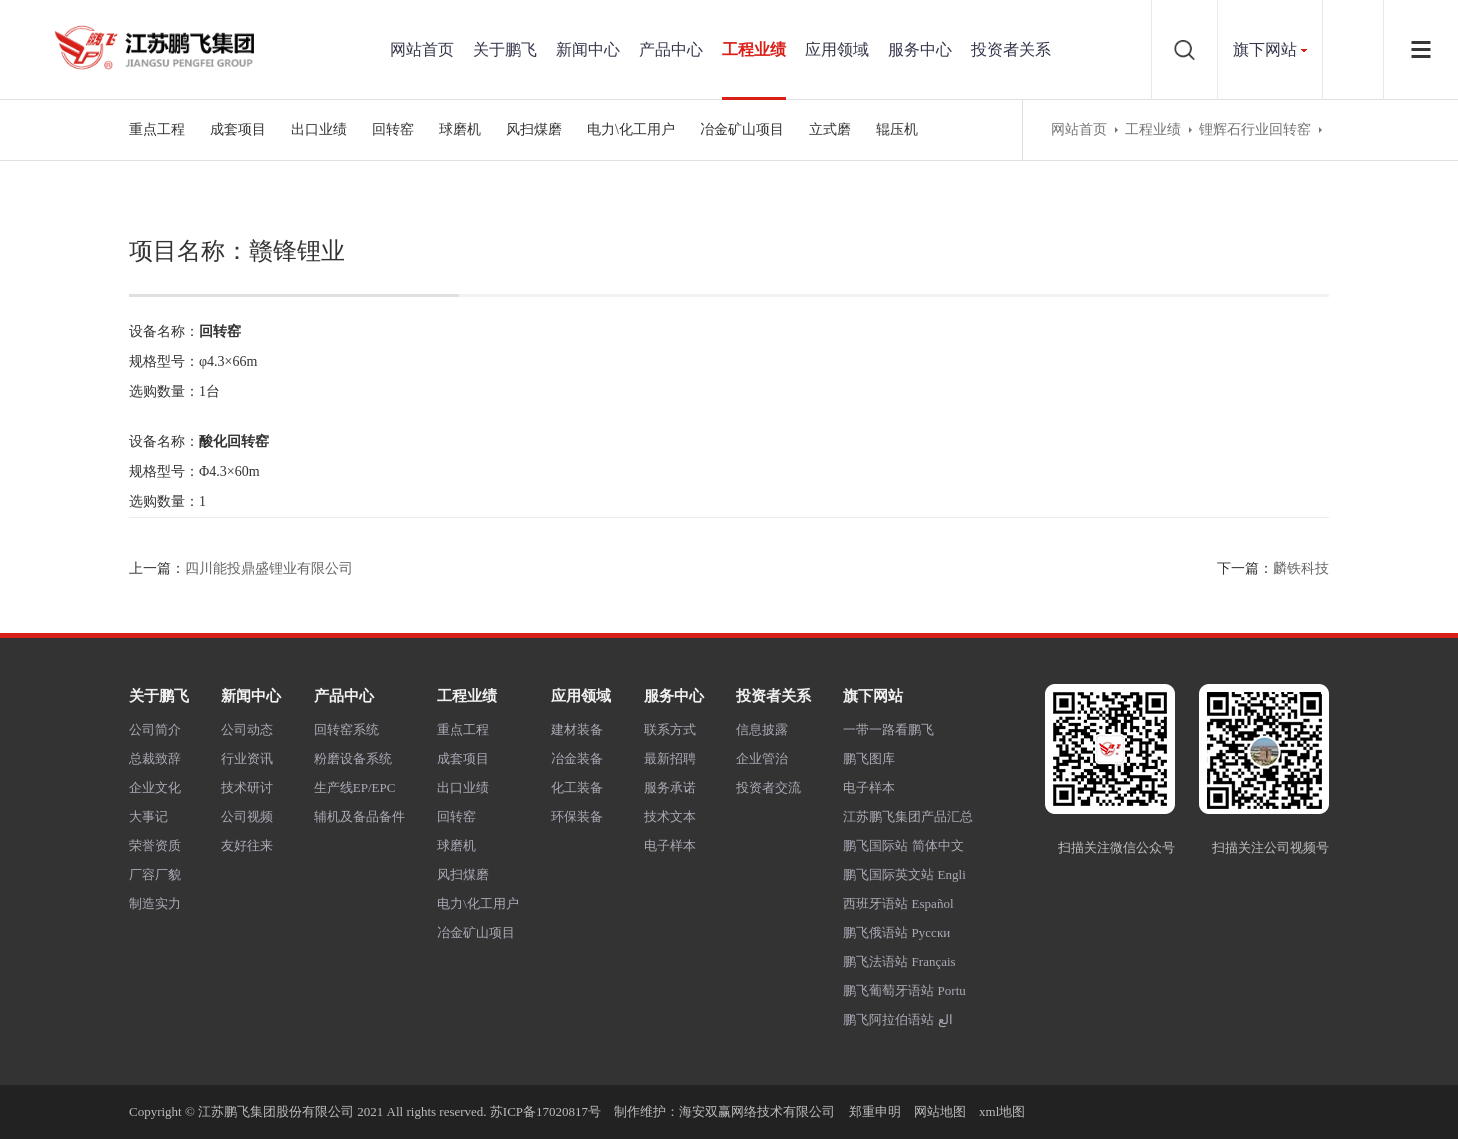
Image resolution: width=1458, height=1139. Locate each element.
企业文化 (155, 787)
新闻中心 (588, 49)
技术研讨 (247, 787)
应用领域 (837, 49)
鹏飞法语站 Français (899, 961)
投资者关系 (1011, 49)
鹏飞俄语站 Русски (896, 932)
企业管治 (762, 758)
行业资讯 (247, 758)
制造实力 (155, 903)
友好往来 (247, 845)
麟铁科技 (1301, 568)
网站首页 (422, 49)
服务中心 (920, 49)
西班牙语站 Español (898, 903)
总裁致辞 (155, 758)
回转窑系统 (346, 729)
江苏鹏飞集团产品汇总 (908, 816)
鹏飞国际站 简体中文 (903, 845)
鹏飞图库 (869, 758)
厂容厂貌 (155, 874)
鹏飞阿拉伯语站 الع (897, 1019)
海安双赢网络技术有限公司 (757, 1111)
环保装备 (577, 816)
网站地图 (940, 1111)
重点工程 (157, 129)
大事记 (148, 816)
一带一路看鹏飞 (888, 729)
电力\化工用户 (631, 129)
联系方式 (670, 729)
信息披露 (762, 729)
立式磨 (830, 129)
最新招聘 (670, 758)
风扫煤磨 (534, 129)
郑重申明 (875, 1111)
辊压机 (897, 129)
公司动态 (247, 729)
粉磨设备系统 (353, 758)
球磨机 (460, 129)
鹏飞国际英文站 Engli (904, 874)
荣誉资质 (155, 845)
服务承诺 (670, 787)
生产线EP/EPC (355, 787)
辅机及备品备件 (359, 816)
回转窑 (393, 129)
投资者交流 (768, 787)
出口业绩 (319, 129)
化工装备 (577, 787)
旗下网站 (1265, 49)
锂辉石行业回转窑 (1255, 129)
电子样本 (670, 845)
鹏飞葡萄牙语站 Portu (904, 990)
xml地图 (1002, 1111)
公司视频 (247, 816)
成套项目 (238, 129)
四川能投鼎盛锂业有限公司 (269, 568)
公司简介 (155, 729)
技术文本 (670, 816)
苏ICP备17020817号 (545, 1111)
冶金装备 (577, 758)
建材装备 (577, 729)
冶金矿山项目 (742, 129)
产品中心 (671, 49)
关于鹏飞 (505, 49)
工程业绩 (754, 49)
